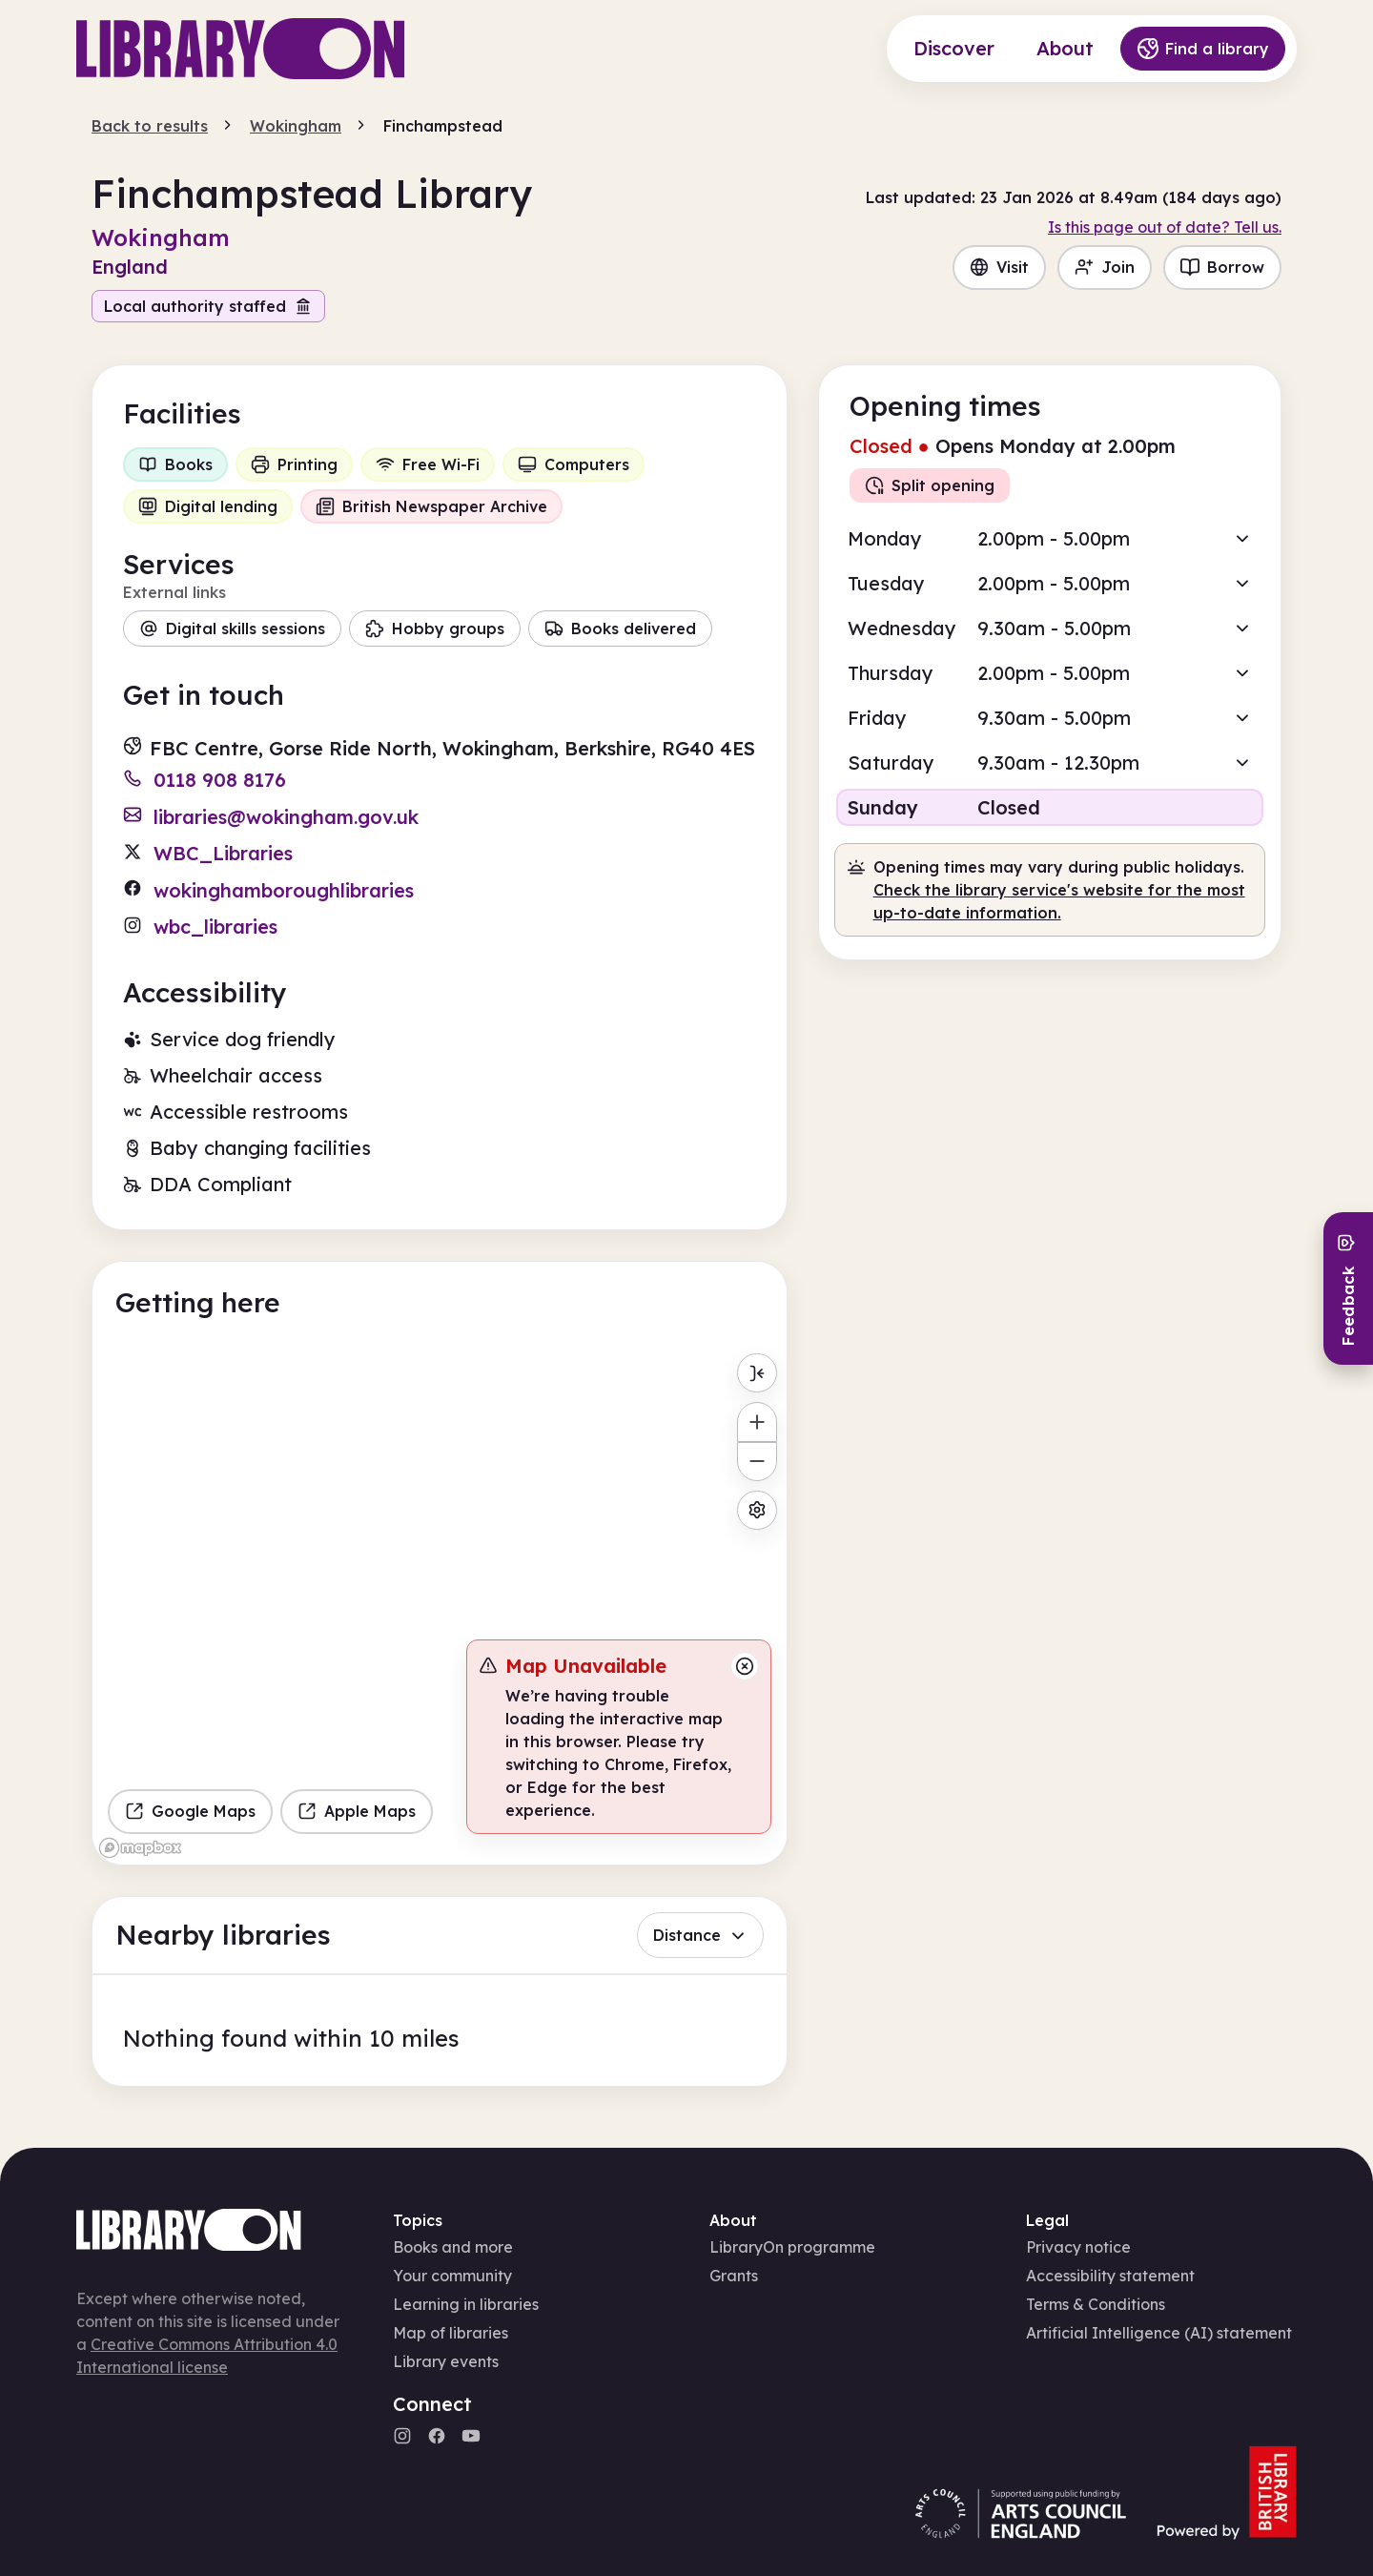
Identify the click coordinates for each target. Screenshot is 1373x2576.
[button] (1049, 538)
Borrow (1222, 267)
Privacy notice (1078, 2247)
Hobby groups (434, 628)
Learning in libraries (466, 2304)
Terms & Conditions (1095, 2304)
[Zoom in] (756, 1421)
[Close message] (744, 1666)
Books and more (453, 2247)
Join (1105, 267)
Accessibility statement (1110, 2275)
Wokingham (295, 125)
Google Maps (190, 1811)
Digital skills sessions (232, 628)
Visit (999, 267)
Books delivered (620, 628)
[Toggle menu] (756, 1372)
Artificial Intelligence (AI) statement (1159, 2332)
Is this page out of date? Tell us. (1164, 227)
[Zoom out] (756, 1461)
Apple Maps (356, 1811)
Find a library (1203, 48)
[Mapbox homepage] (140, 1848)
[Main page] (240, 48)
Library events (446, 2361)
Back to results (150, 125)
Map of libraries (450, 2332)
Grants (733, 2275)
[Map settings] (756, 1510)
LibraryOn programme (792, 2247)
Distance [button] (700, 1935)
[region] (439, 1604)
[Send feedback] (1348, 1288)
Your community (452, 2275)
